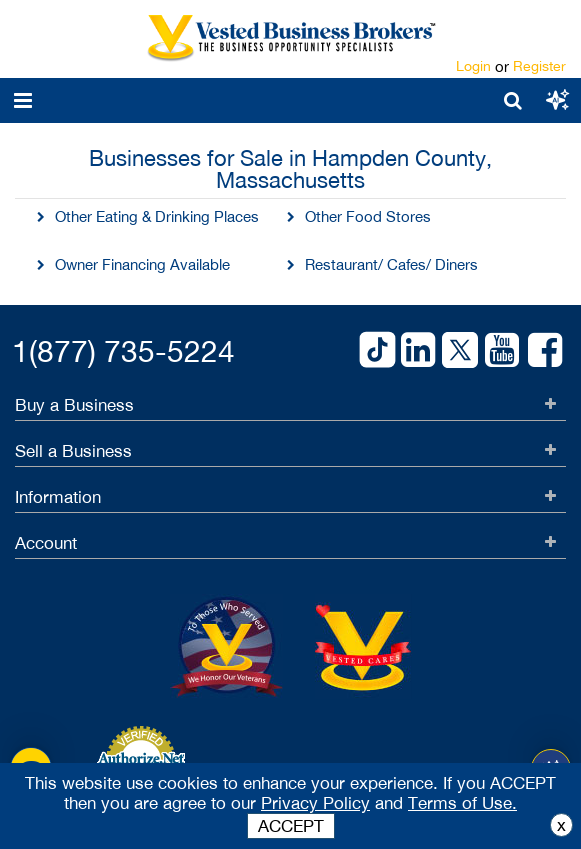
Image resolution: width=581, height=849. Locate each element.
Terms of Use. (462, 803)
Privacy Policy (315, 803)
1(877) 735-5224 (123, 350)
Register (539, 66)
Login (473, 66)
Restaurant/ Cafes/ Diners (391, 264)
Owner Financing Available (142, 264)
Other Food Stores (368, 216)
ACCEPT (291, 826)
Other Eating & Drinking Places (157, 216)
